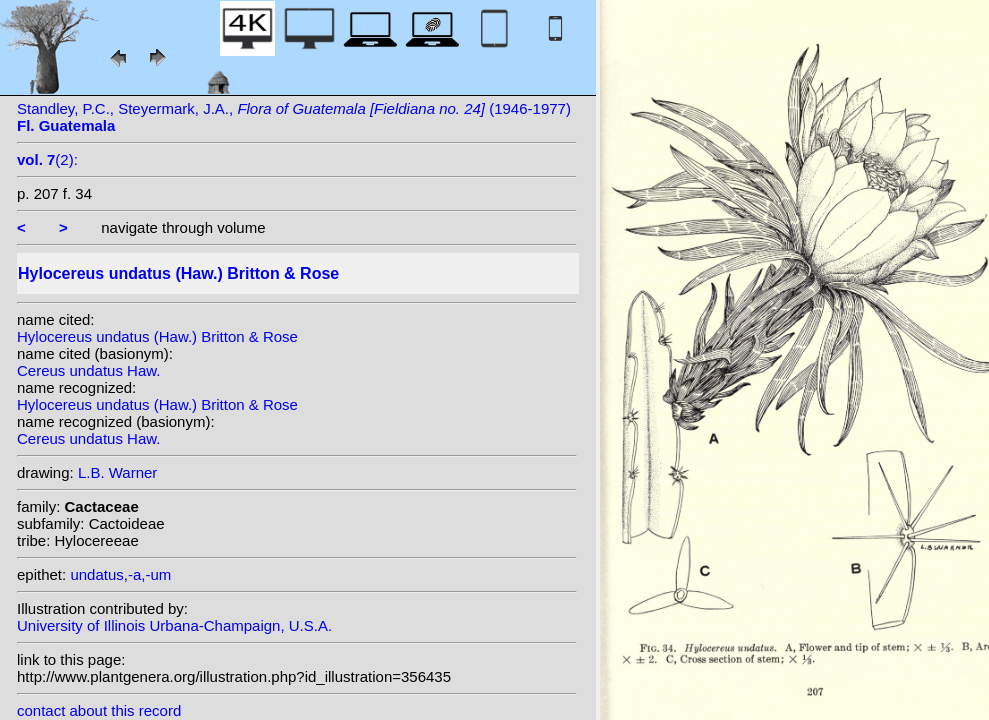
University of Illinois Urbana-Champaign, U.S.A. (174, 625)
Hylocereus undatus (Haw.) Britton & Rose (157, 336)
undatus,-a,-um (120, 574)
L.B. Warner (117, 472)
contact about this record (99, 710)
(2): (47, 159)
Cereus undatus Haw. (88, 370)
